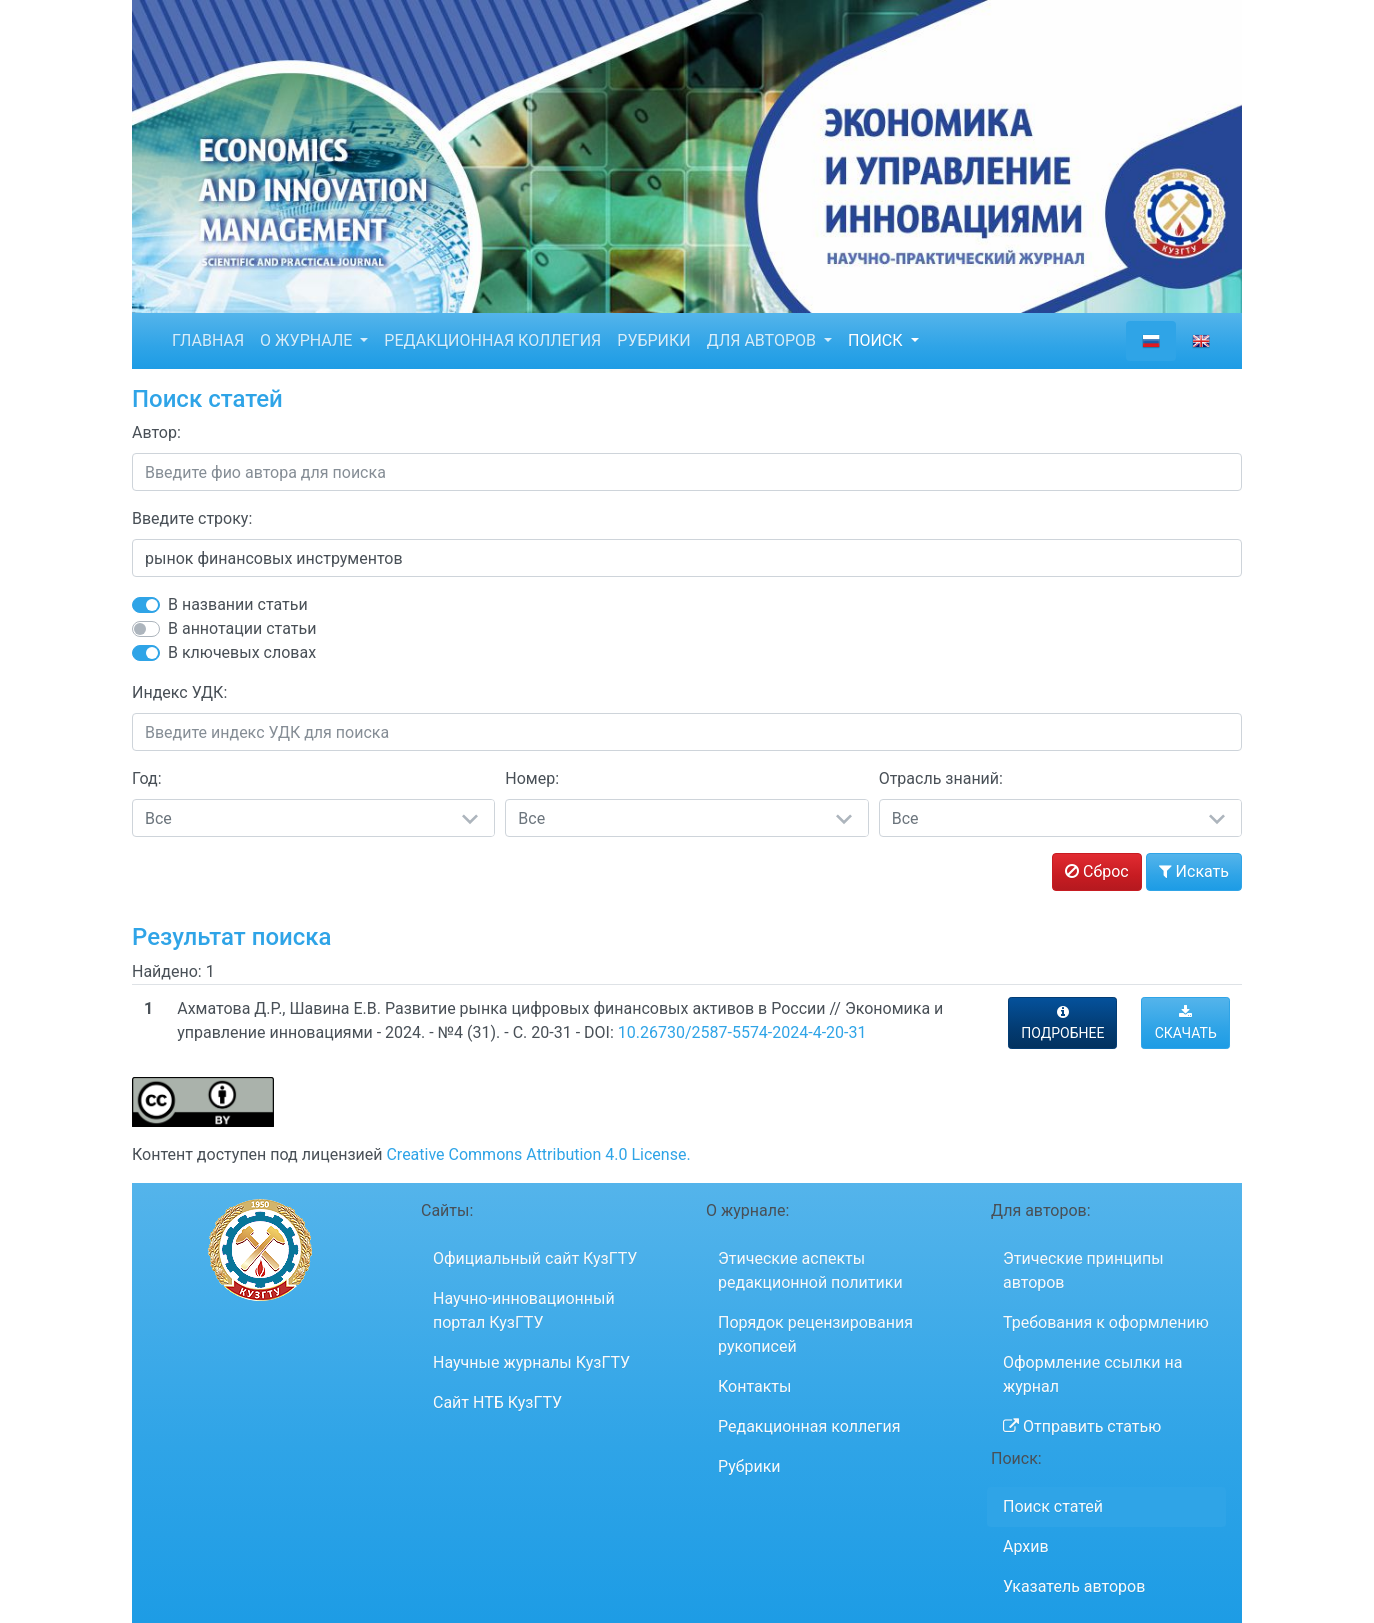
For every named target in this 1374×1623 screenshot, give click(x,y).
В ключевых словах (242, 652)
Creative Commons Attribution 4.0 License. (538, 1154)
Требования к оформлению (1106, 1322)
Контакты (754, 1386)
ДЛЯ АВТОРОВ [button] (763, 340)
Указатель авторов (1074, 1586)
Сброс (1097, 871)
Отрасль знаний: (941, 778)
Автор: (156, 432)
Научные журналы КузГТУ (531, 1362)
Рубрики (749, 1466)
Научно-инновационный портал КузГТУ (524, 1310)
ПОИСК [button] (877, 340)
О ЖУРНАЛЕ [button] (308, 340)
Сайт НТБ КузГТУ (497, 1402)
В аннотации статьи (242, 628)
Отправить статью (1082, 1426)
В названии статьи (238, 604)
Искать (1194, 871)
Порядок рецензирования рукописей (815, 1334)
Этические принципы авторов (1083, 1270)
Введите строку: (192, 518)
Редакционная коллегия (809, 1426)
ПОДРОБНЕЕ (1062, 1023)
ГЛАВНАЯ (208, 340)
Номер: (532, 778)
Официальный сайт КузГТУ (535, 1258)
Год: (147, 778)
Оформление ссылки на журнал (1092, 1374)
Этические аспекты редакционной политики (810, 1270)
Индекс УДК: (179, 692)
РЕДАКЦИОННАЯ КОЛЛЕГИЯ (492, 340)
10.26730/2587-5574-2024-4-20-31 (742, 1032)
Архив (1026, 1546)
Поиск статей (1053, 1506)
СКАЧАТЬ (1186, 1023)
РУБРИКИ (653, 340)
